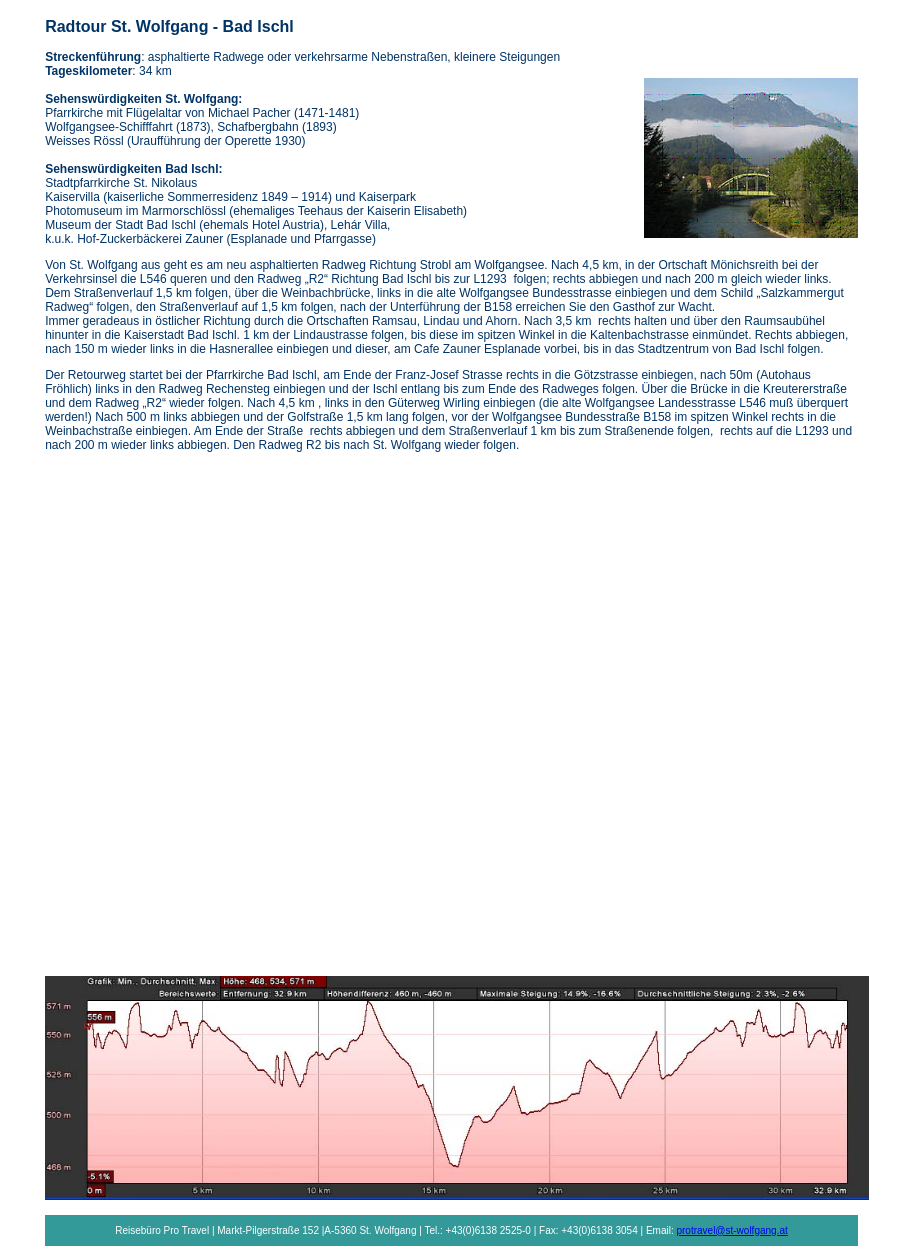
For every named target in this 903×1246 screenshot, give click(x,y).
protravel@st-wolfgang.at (731, 1230)
